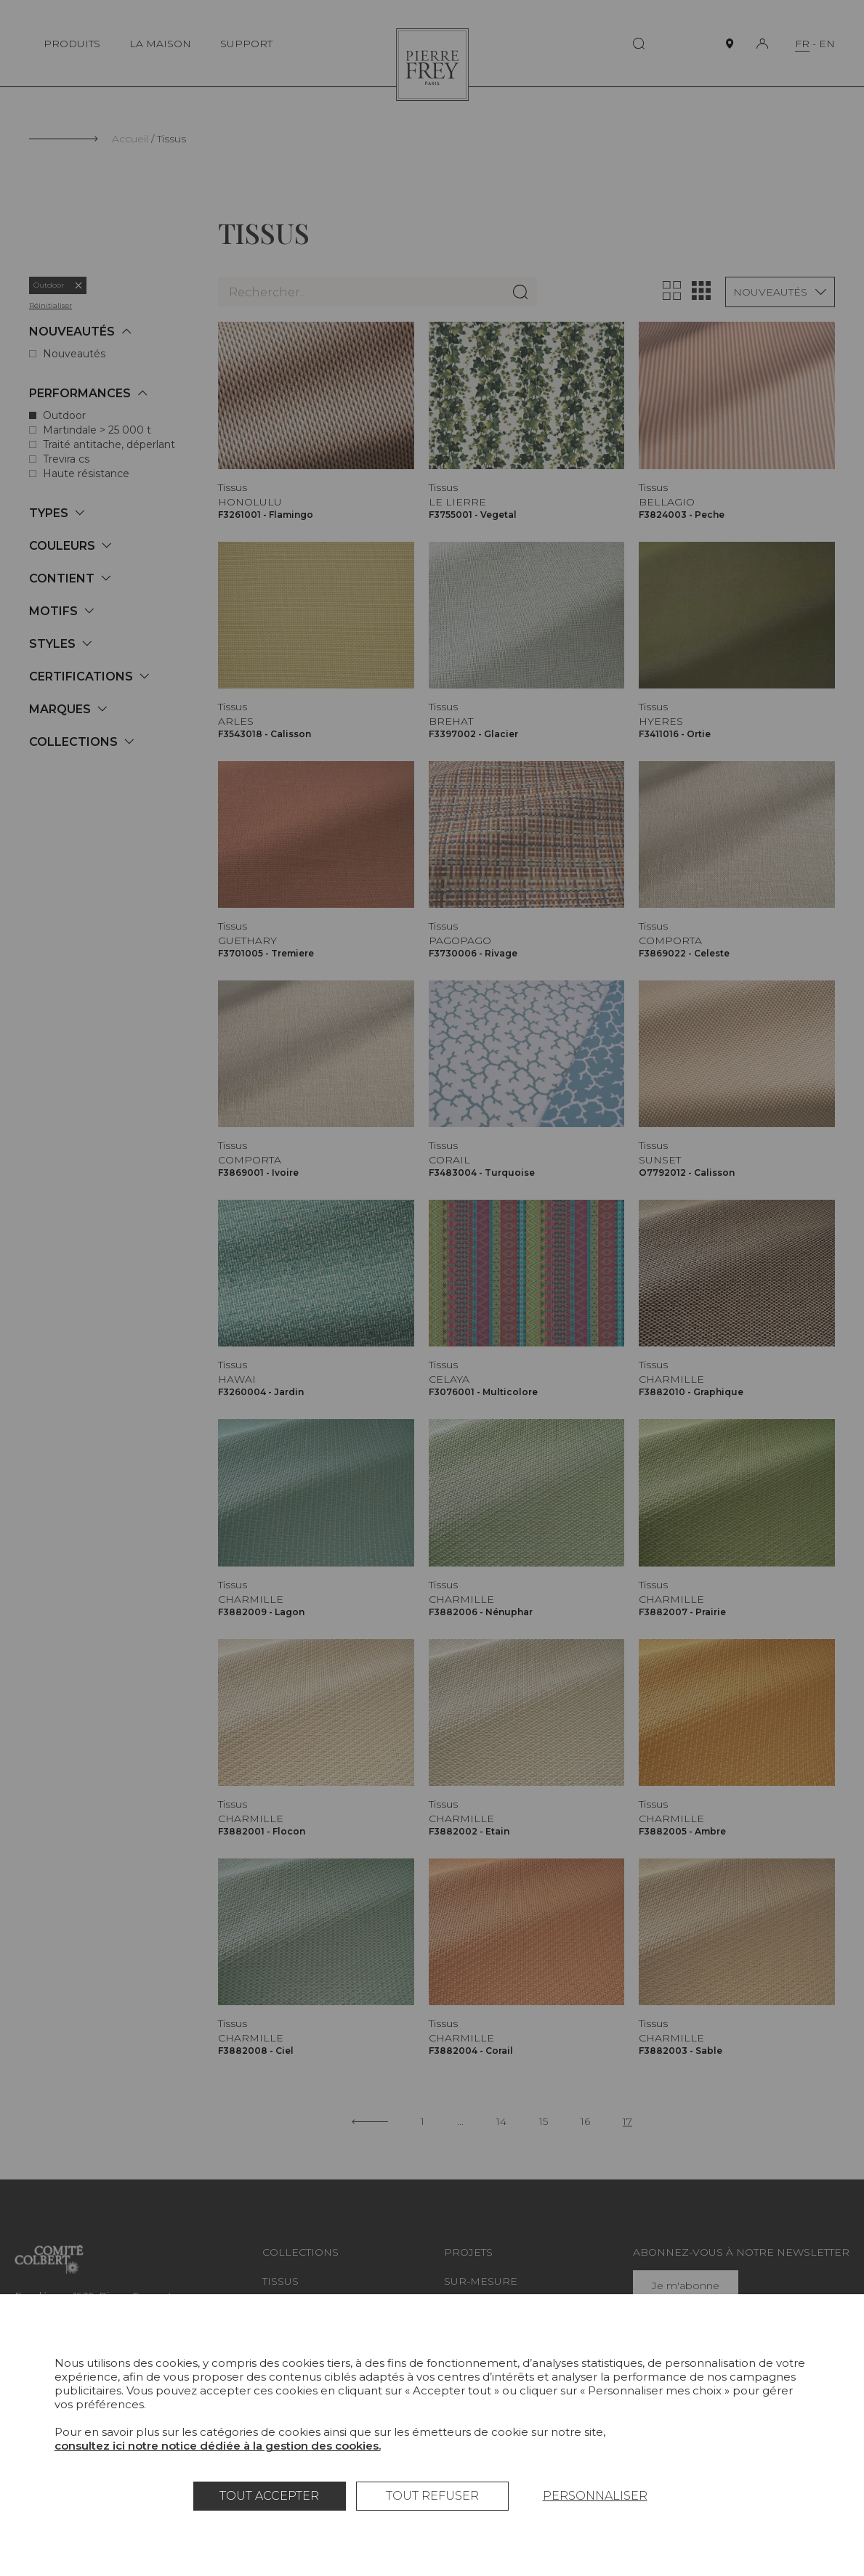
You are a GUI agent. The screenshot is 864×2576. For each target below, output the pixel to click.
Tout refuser (432, 2496)
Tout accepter (269, 2496)
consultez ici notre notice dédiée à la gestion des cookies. (217, 2446)
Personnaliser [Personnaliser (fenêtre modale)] (595, 2496)
